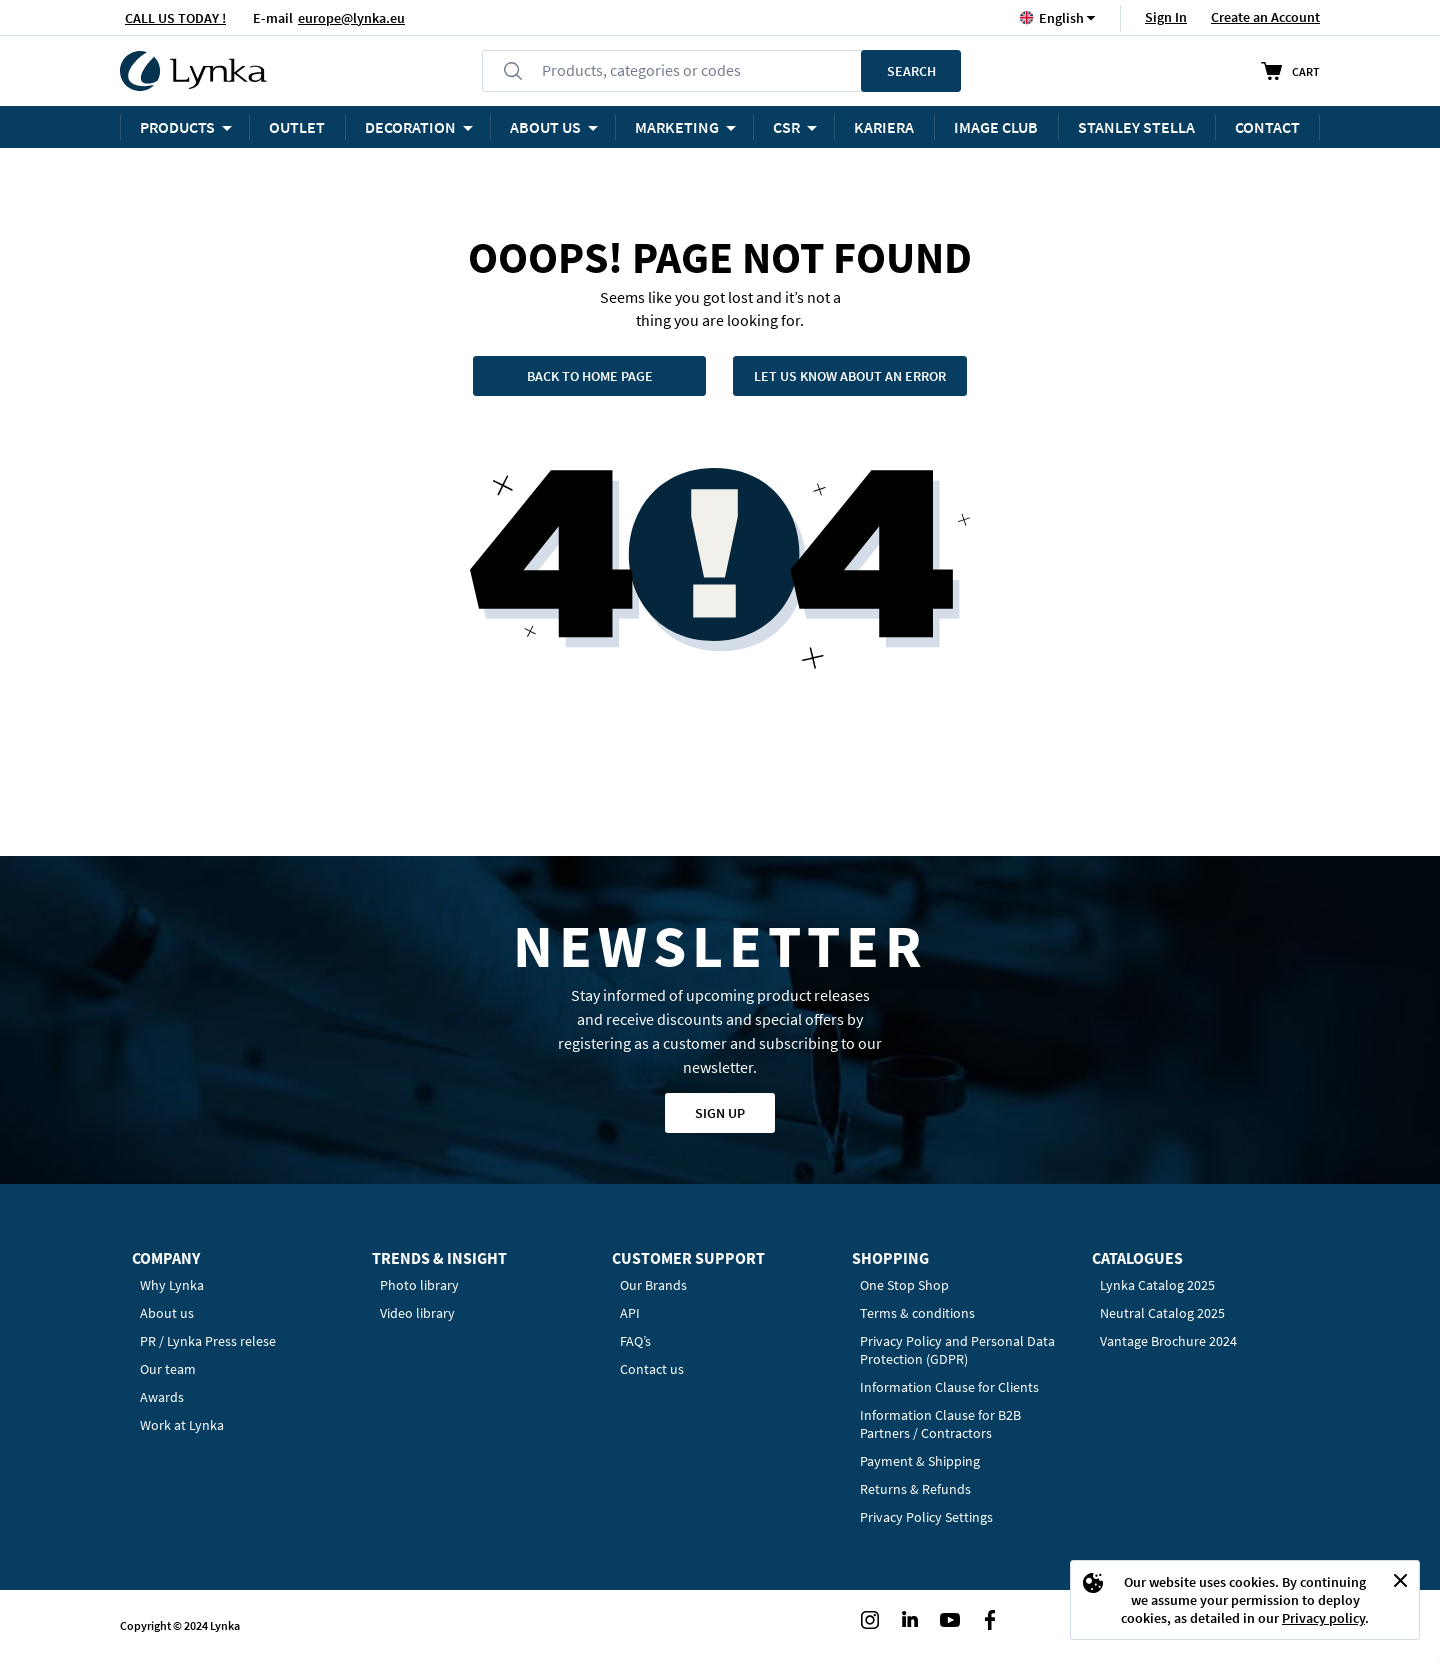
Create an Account (1265, 17)
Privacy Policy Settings (926, 1517)
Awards (162, 1397)
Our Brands (653, 1285)
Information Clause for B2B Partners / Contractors (940, 1424)
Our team (168, 1369)
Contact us (652, 1369)
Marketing (677, 127)
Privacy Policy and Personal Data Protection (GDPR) (957, 1350)
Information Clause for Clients (949, 1387)
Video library (417, 1313)
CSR (786, 127)
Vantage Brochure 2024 (1168, 1341)
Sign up (720, 1113)
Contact (1267, 127)
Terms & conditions (917, 1313)
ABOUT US (545, 127)
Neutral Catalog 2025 (1162, 1313)
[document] (1245, 1600)
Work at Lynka (182, 1425)
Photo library (419, 1285)
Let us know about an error (850, 376)
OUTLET (297, 127)
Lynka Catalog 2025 (1157, 1285)
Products (177, 127)
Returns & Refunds (915, 1489)
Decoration (410, 127)
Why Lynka (172, 1285)
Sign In (1166, 17)
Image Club (996, 127)
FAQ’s (635, 1341)
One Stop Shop (904, 1285)
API (630, 1313)
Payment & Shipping (920, 1461)
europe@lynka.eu (351, 18)
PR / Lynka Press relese (208, 1341)
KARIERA (884, 127)
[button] (1061, 17)
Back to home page (590, 376)
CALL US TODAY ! (175, 18)
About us (167, 1313)
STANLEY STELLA (1136, 127)
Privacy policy (1323, 1618)
